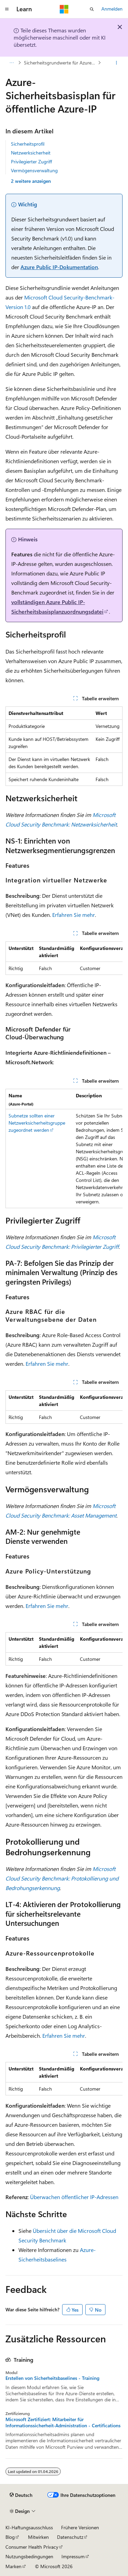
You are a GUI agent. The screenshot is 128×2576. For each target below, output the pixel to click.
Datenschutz (70, 2537)
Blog (10, 2537)
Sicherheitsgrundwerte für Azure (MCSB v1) (60, 62)
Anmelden (112, 8)
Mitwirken (38, 2537)
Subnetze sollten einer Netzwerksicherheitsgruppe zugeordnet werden (37, 1122)
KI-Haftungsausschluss (29, 2527)
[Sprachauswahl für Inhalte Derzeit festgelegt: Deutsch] (21, 2495)
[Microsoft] (64, 9)
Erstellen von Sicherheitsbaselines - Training (52, 2378)
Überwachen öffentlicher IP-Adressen (74, 2196)
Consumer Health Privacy (31, 2547)
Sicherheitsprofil (27, 144)
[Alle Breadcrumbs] (11, 62)
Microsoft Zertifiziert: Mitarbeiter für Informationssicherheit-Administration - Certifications (62, 2422)
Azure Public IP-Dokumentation (59, 266)
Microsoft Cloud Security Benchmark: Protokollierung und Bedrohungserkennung (61, 1878)
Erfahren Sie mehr (73, 914)
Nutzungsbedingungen (29, 2556)
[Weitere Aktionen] (117, 62)
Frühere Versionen (80, 2527)
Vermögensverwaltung (34, 170)
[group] (64, 958)
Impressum (73, 2556)
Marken (13, 2566)
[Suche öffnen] (92, 9)
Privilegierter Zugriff (31, 161)
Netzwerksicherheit (31, 152)
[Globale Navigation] (7, 9)
